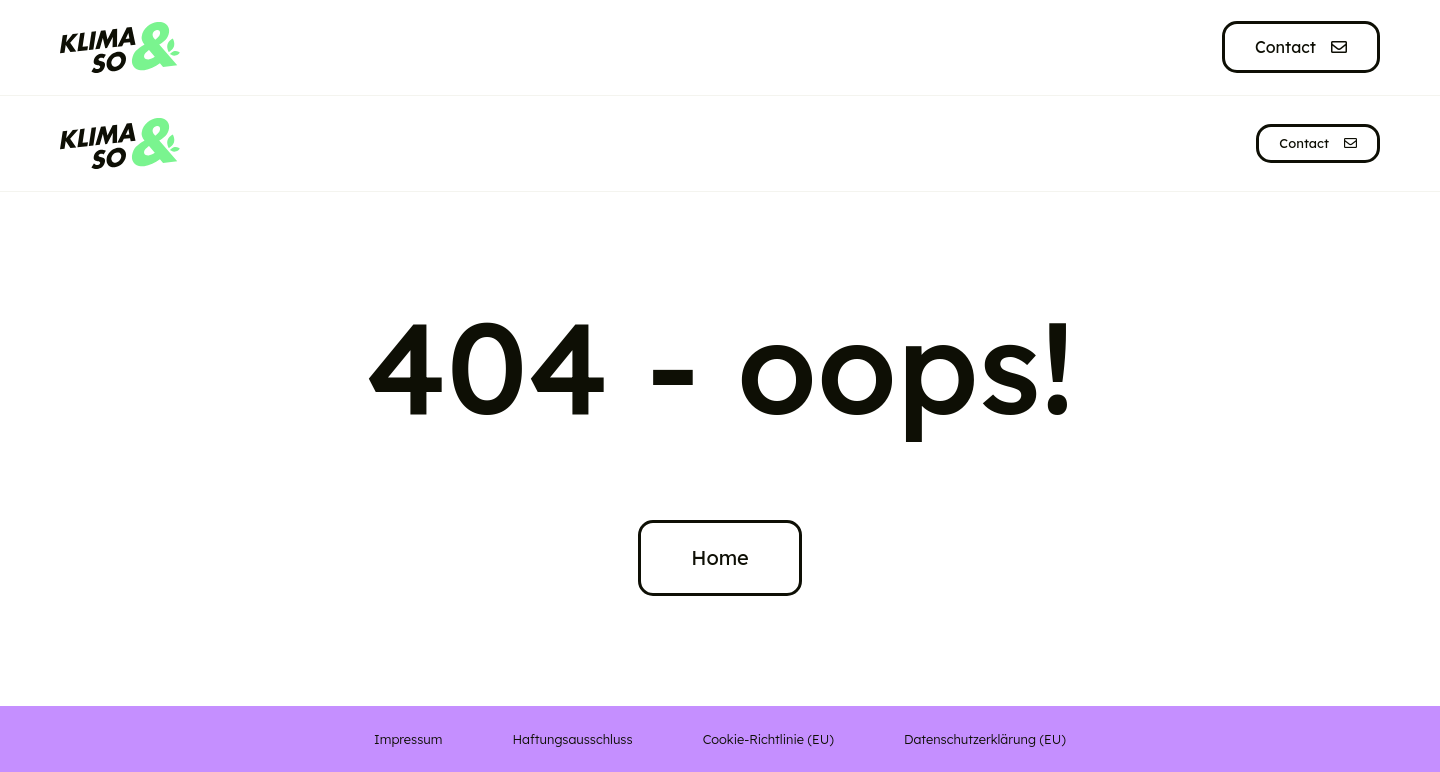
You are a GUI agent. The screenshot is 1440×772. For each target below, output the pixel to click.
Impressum (408, 739)
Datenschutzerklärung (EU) (985, 739)
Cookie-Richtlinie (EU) (768, 739)
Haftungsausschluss (572, 739)
